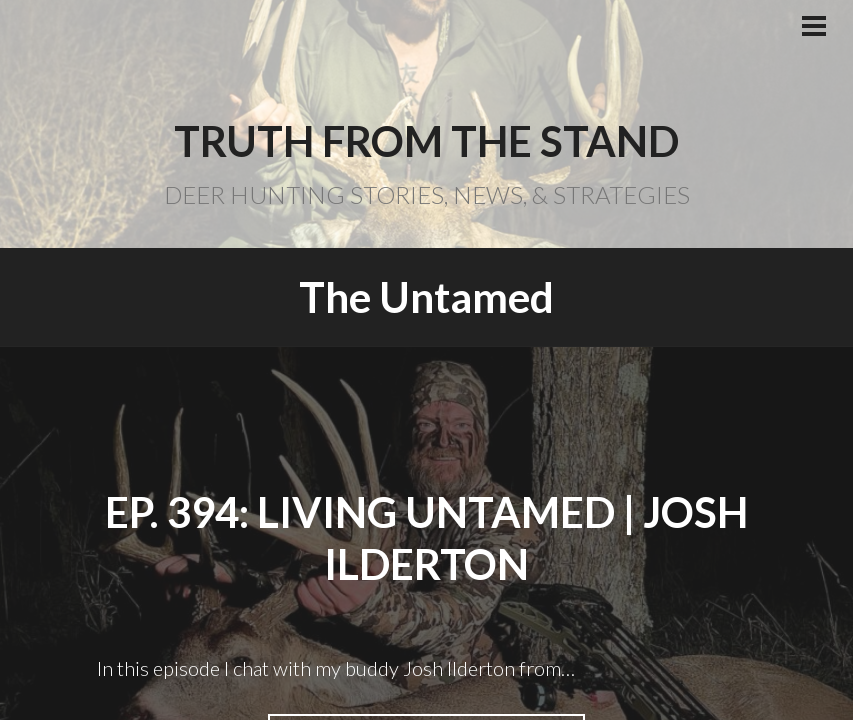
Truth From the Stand (426, 141)
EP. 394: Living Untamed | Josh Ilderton (426, 538)
